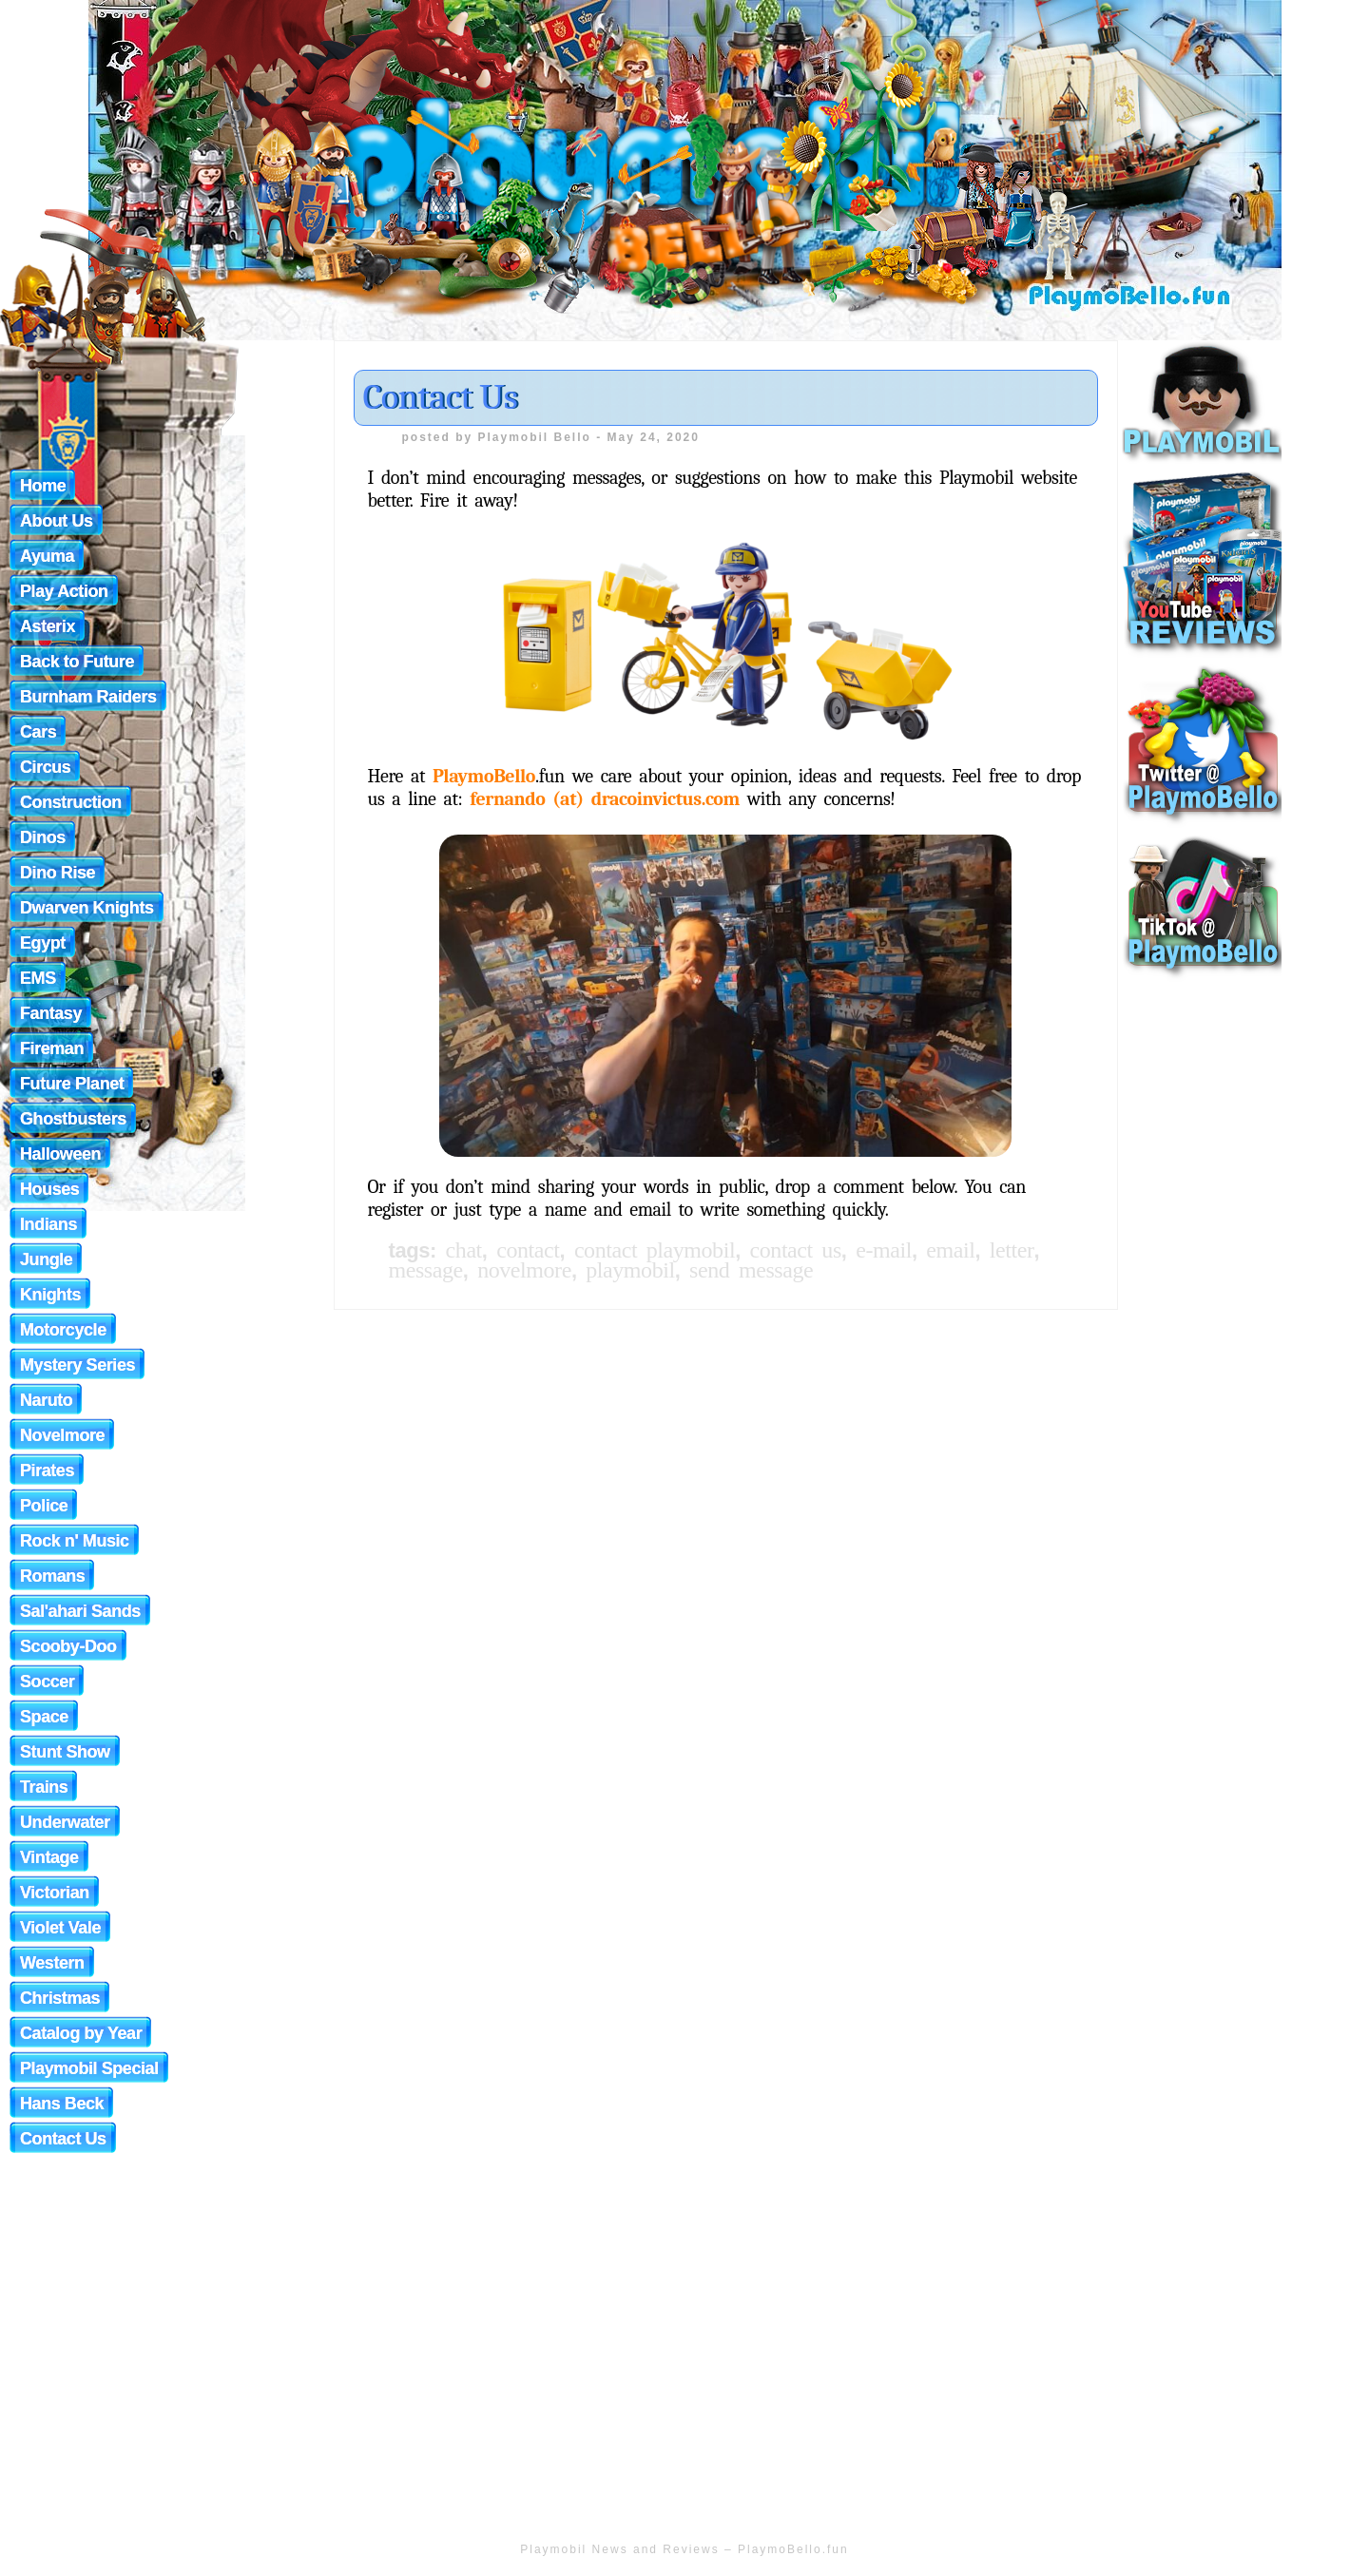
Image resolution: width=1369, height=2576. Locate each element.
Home (43, 485)
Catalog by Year (81, 2033)
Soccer (47, 1681)
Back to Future (77, 661)
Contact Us (440, 397)
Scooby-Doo (68, 1646)
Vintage (49, 1857)
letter (1012, 1250)
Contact (527, 1250)
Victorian (54, 1892)
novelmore (524, 1270)
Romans (52, 1576)
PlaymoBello (484, 776)
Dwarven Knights (87, 907)
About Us (56, 520)
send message (751, 1270)
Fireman (52, 1048)
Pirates (47, 1470)
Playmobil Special (89, 2068)
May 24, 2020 (653, 437)
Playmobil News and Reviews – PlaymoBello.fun (684, 2549)
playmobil (630, 1270)
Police (43, 1505)
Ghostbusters (73, 1118)
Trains (43, 1787)
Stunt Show (65, 1751)
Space (44, 1716)
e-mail (884, 1250)
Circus (45, 767)
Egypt (43, 942)
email (950, 1250)
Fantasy (51, 1013)
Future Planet (72, 1083)
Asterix (47, 626)
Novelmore (62, 1435)
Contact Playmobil (654, 1250)
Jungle (46, 1259)
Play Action (64, 591)
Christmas (60, 1998)
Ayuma (47, 556)
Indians (48, 1224)
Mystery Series (77, 1365)
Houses (49, 1189)
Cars (38, 731)
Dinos (43, 837)
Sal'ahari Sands (80, 1611)
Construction (71, 802)
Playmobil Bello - (542, 437)
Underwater (65, 1822)
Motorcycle (63, 1329)
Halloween (60, 1153)
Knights (50, 1294)
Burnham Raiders (88, 696)
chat (464, 1250)
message (426, 1270)
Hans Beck (62, 2103)
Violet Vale (60, 1927)
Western (52, 1962)
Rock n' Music (74, 1540)
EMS (38, 978)
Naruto (46, 1400)
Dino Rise (57, 872)
